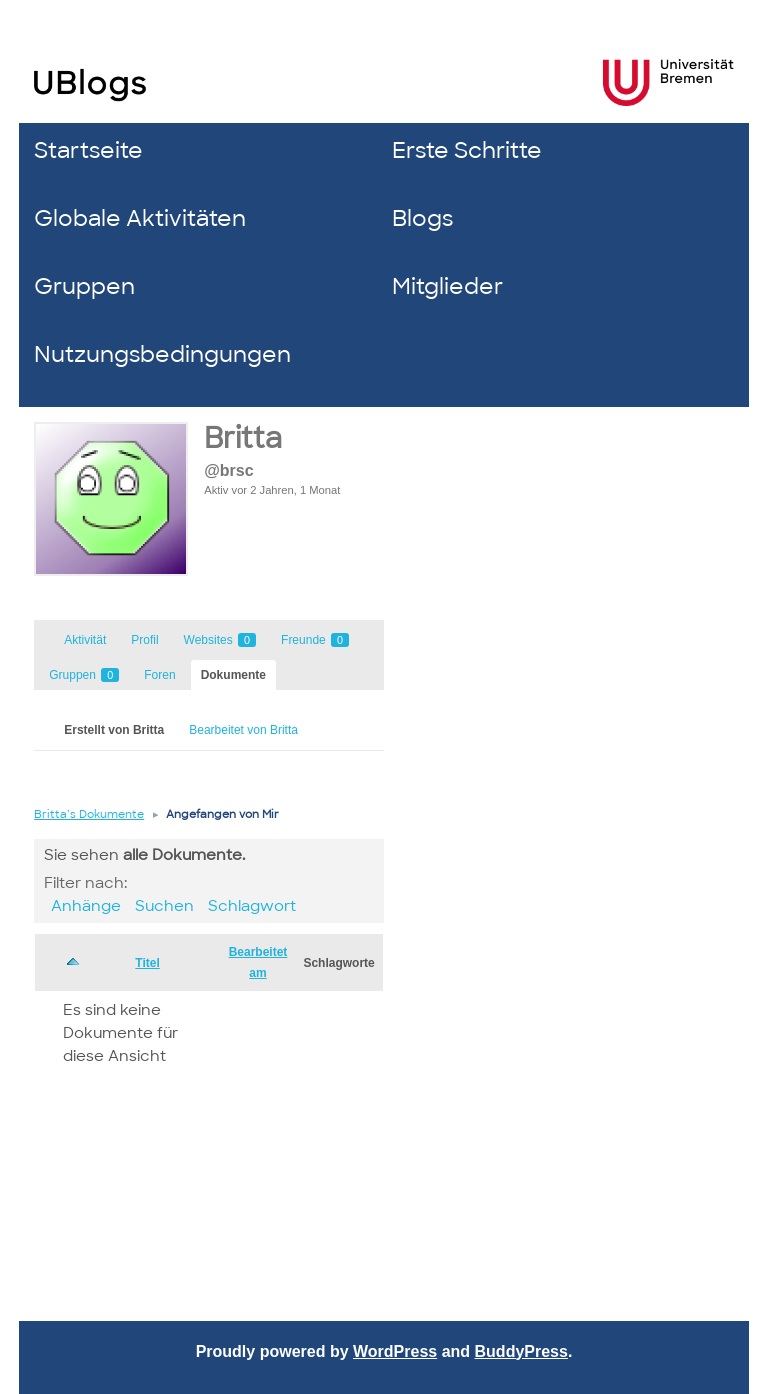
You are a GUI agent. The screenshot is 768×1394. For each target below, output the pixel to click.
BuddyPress (521, 1351)
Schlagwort (252, 906)
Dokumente (233, 675)
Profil (144, 640)
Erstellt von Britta (114, 730)
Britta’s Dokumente (89, 814)
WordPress (395, 1351)
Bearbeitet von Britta (243, 730)
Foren (159, 675)
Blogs (422, 218)
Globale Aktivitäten (140, 218)
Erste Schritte (467, 150)
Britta (243, 438)
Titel (147, 963)
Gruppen (84, 286)
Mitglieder (447, 286)
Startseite (88, 150)
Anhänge (86, 906)
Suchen (164, 906)
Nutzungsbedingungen (162, 354)
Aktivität (85, 640)
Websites (220, 640)
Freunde (315, 640)
